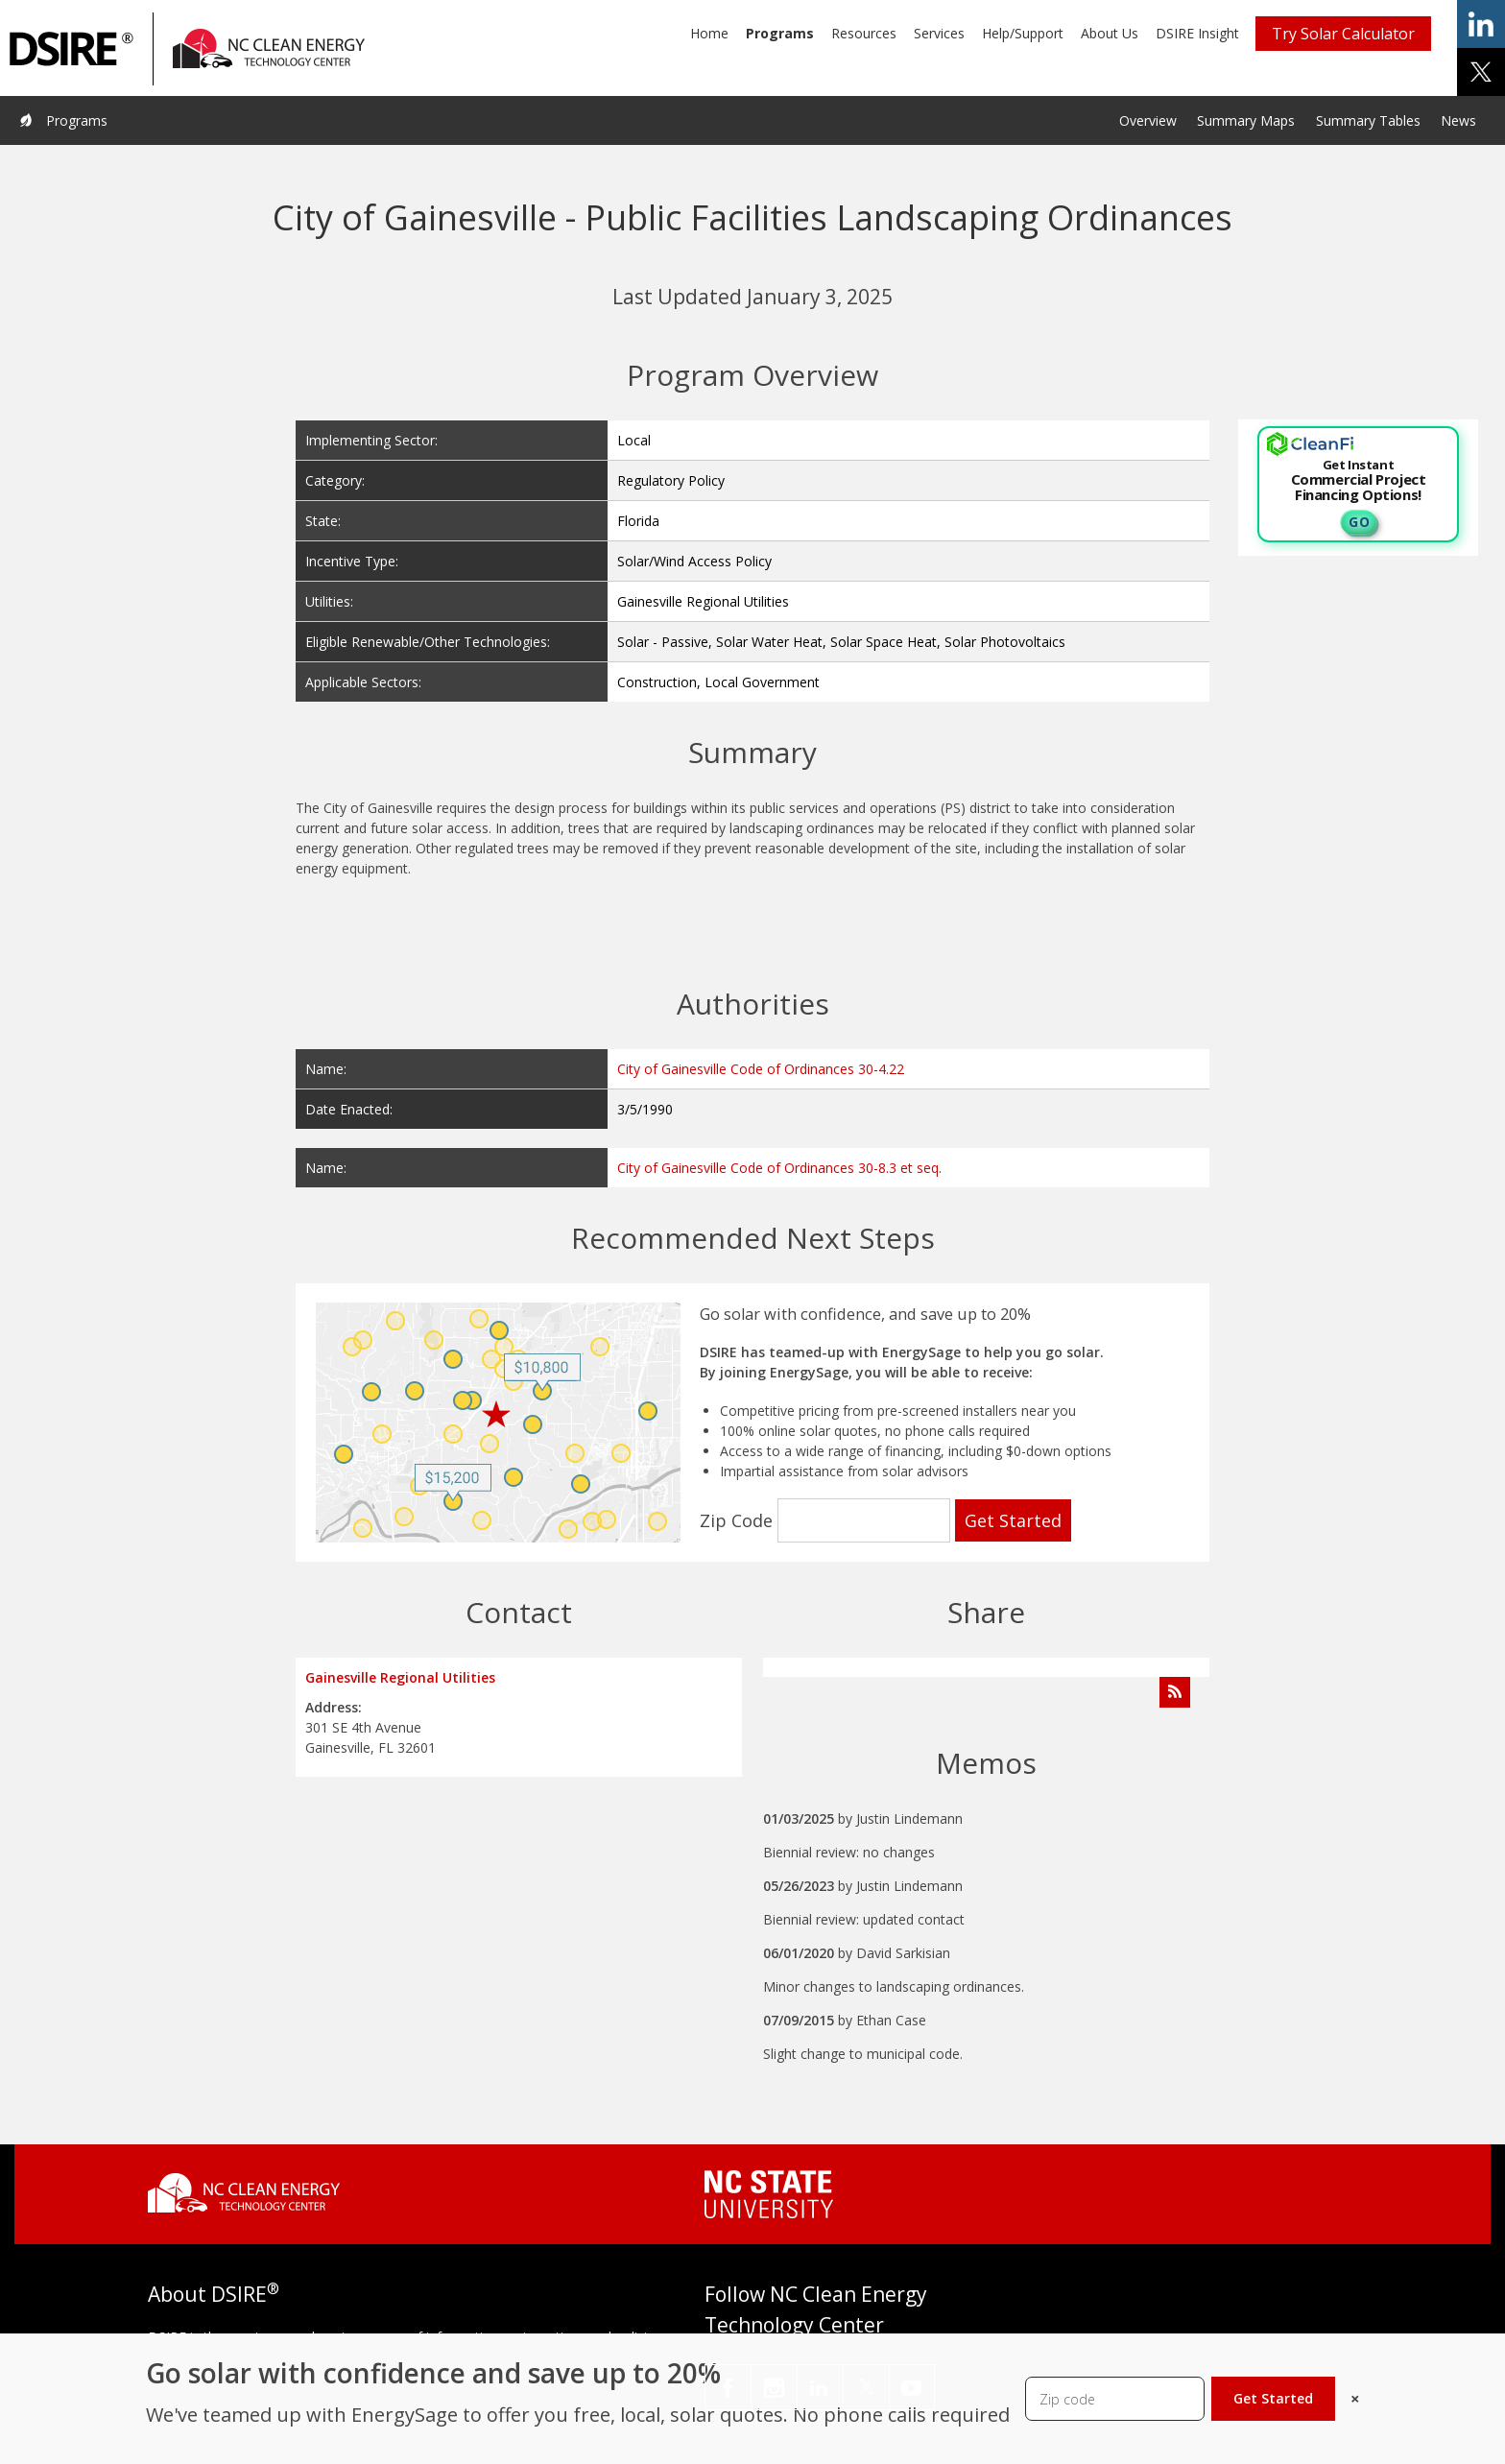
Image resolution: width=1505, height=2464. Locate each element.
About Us (1109, 33)
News (1458, 120)
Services (939, 33)
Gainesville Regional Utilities (400, 1677)
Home (709, 33)
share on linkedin (1481, 24)
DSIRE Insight (1197, 33)
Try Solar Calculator (1343, 33)
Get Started (1273, 2398)
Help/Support (1022, 33)
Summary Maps (1246, 120)
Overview (1148, 120)
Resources (863, 33)
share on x (1481, 72)
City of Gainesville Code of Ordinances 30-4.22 (760, 1069)
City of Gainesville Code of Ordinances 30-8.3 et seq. (779, 1168)
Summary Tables (1368, 120)
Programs (780, 33)
